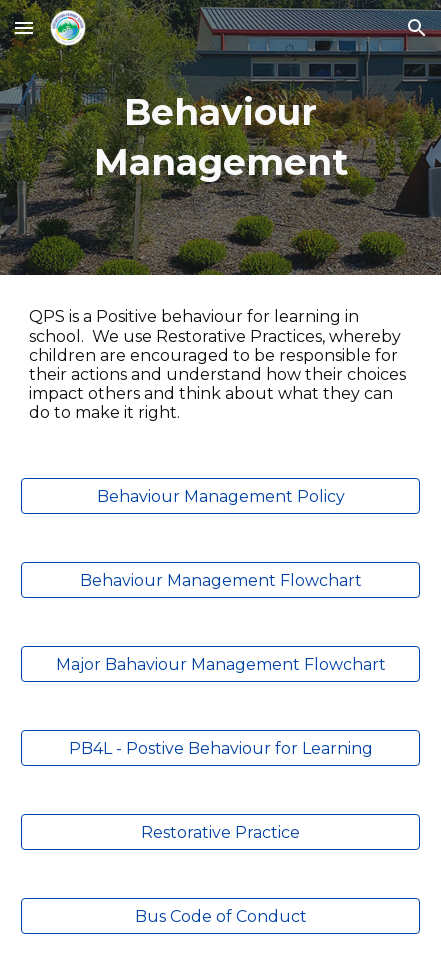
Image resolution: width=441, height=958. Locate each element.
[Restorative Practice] (220, 832)
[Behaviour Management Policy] (220, 496)
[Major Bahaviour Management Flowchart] (220, 664)
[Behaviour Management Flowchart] (220, 580)
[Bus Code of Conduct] (220, 916)
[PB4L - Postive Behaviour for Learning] (220, 748)
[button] (24, 27)
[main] (220, 137)
